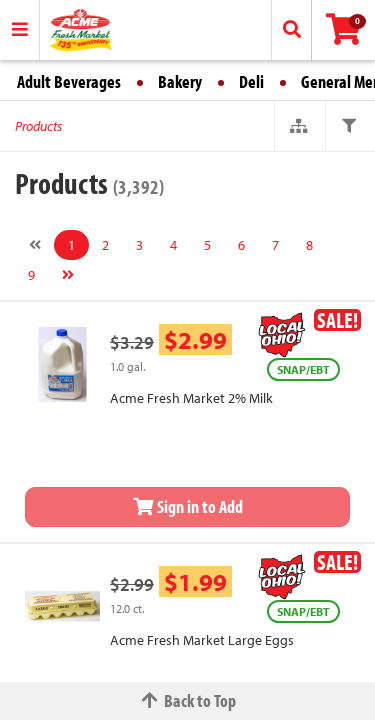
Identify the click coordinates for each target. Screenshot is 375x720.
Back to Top (188, 700)
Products (38, 126)
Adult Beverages (69, 81)
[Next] (68, 275)
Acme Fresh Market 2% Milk (191, 398)
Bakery (180, 81)
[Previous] (35, 245)
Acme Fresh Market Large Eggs (202, 640)
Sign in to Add (188, 506)
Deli (251, 81)
